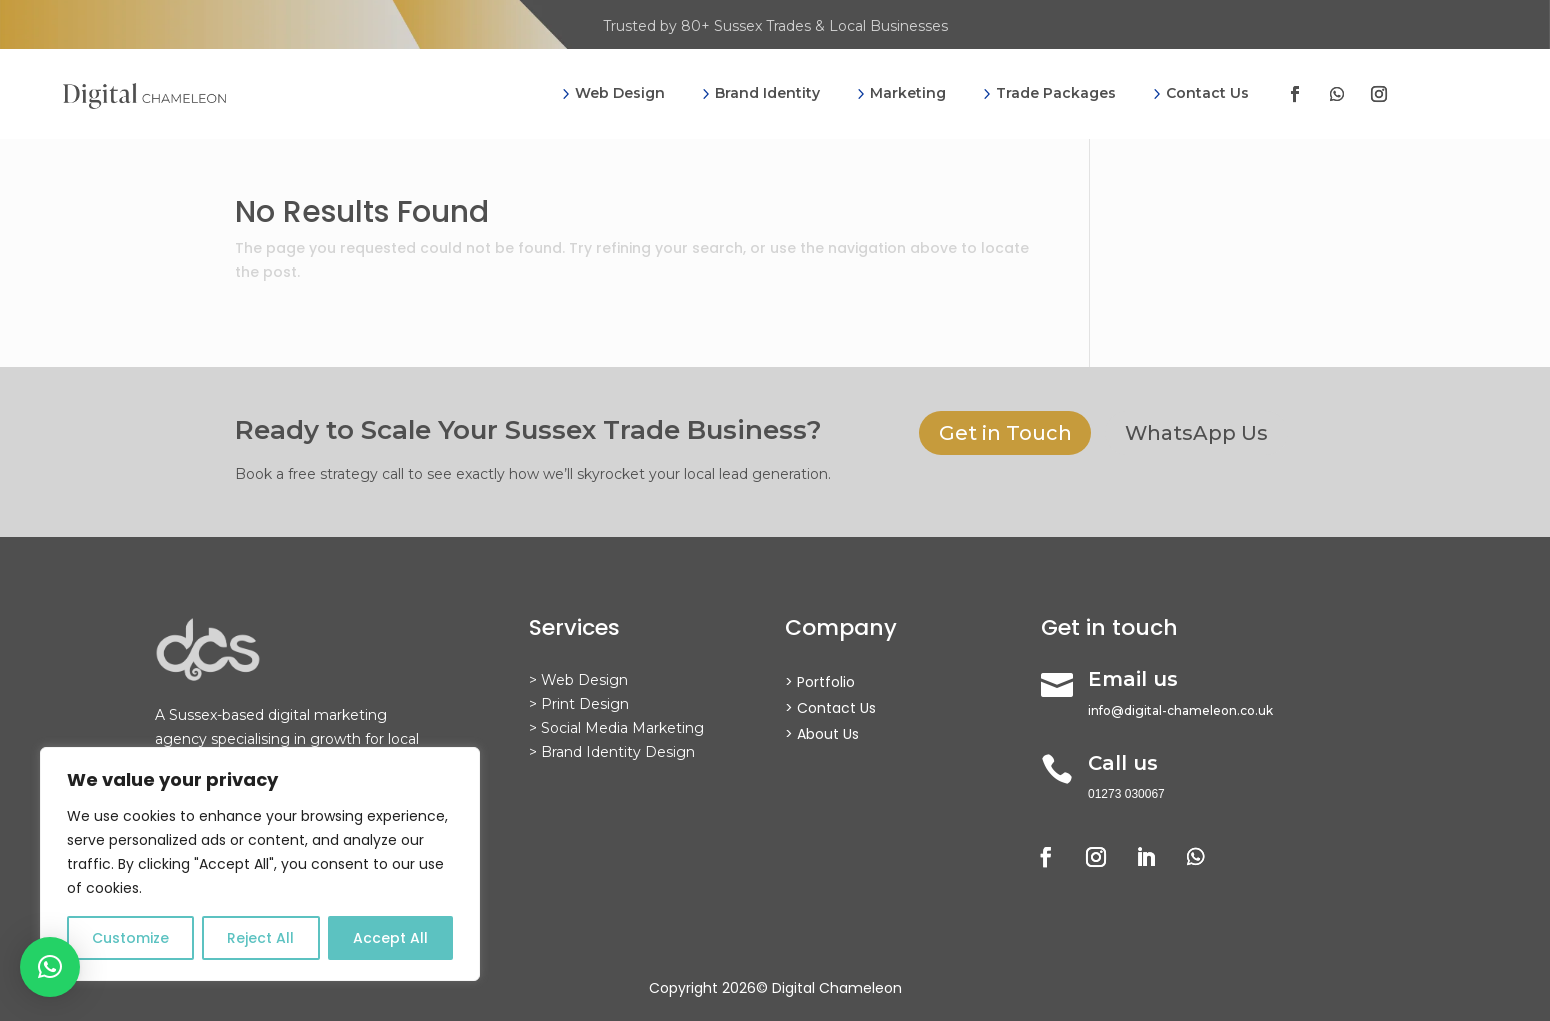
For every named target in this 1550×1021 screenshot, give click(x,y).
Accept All (390, 938)
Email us (1133, 679)
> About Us (822, 734)
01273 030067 (1126, 794)
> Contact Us (830, 708)
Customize (130, 938)
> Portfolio (820, 682)
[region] (260, 864)
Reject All (260, 938)
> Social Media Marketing (616, 728)
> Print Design (579, 704)
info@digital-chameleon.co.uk (1180, 710)
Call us (1123, 763)
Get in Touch (1005, 434)
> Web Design (578, 680)
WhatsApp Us (1198, 434)
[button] (50, 967)
